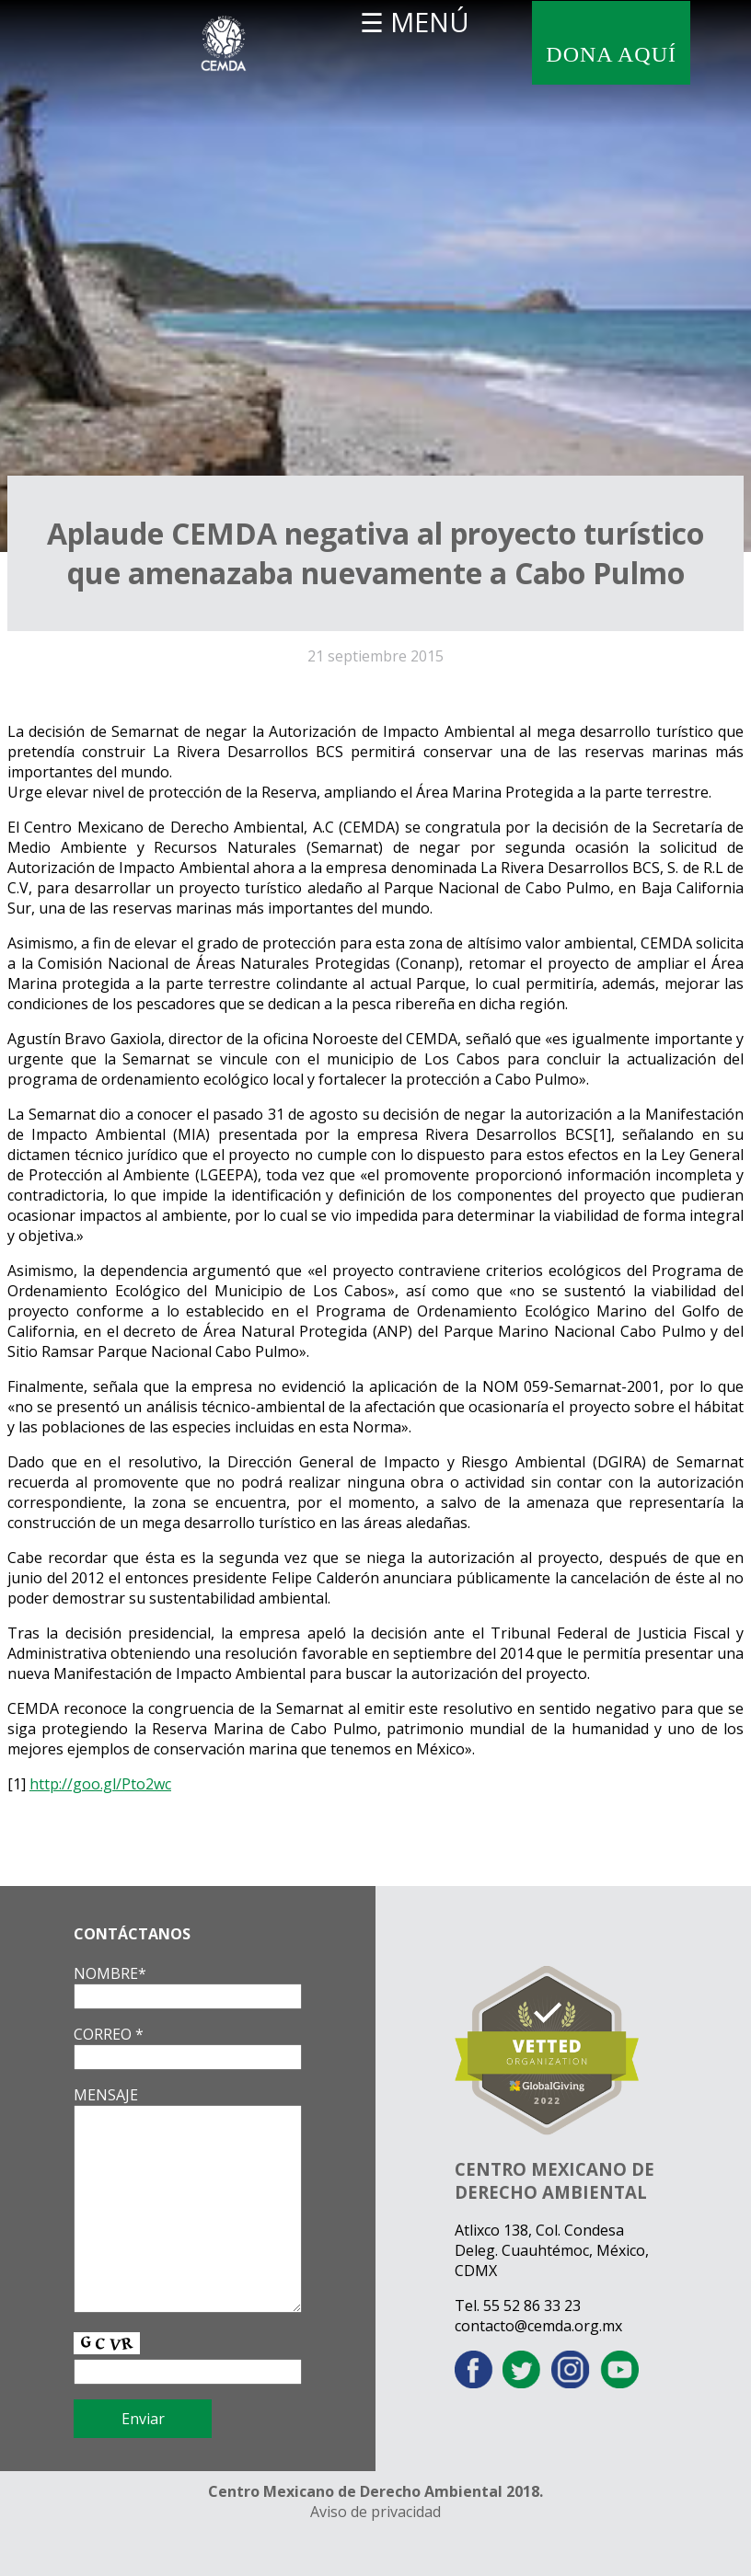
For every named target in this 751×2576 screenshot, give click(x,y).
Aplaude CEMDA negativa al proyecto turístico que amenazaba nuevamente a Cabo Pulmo (375, 552)
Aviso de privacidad (375, 2511)
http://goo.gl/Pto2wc (100, 1784)
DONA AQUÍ (611, 54)
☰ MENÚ (414, 22)
